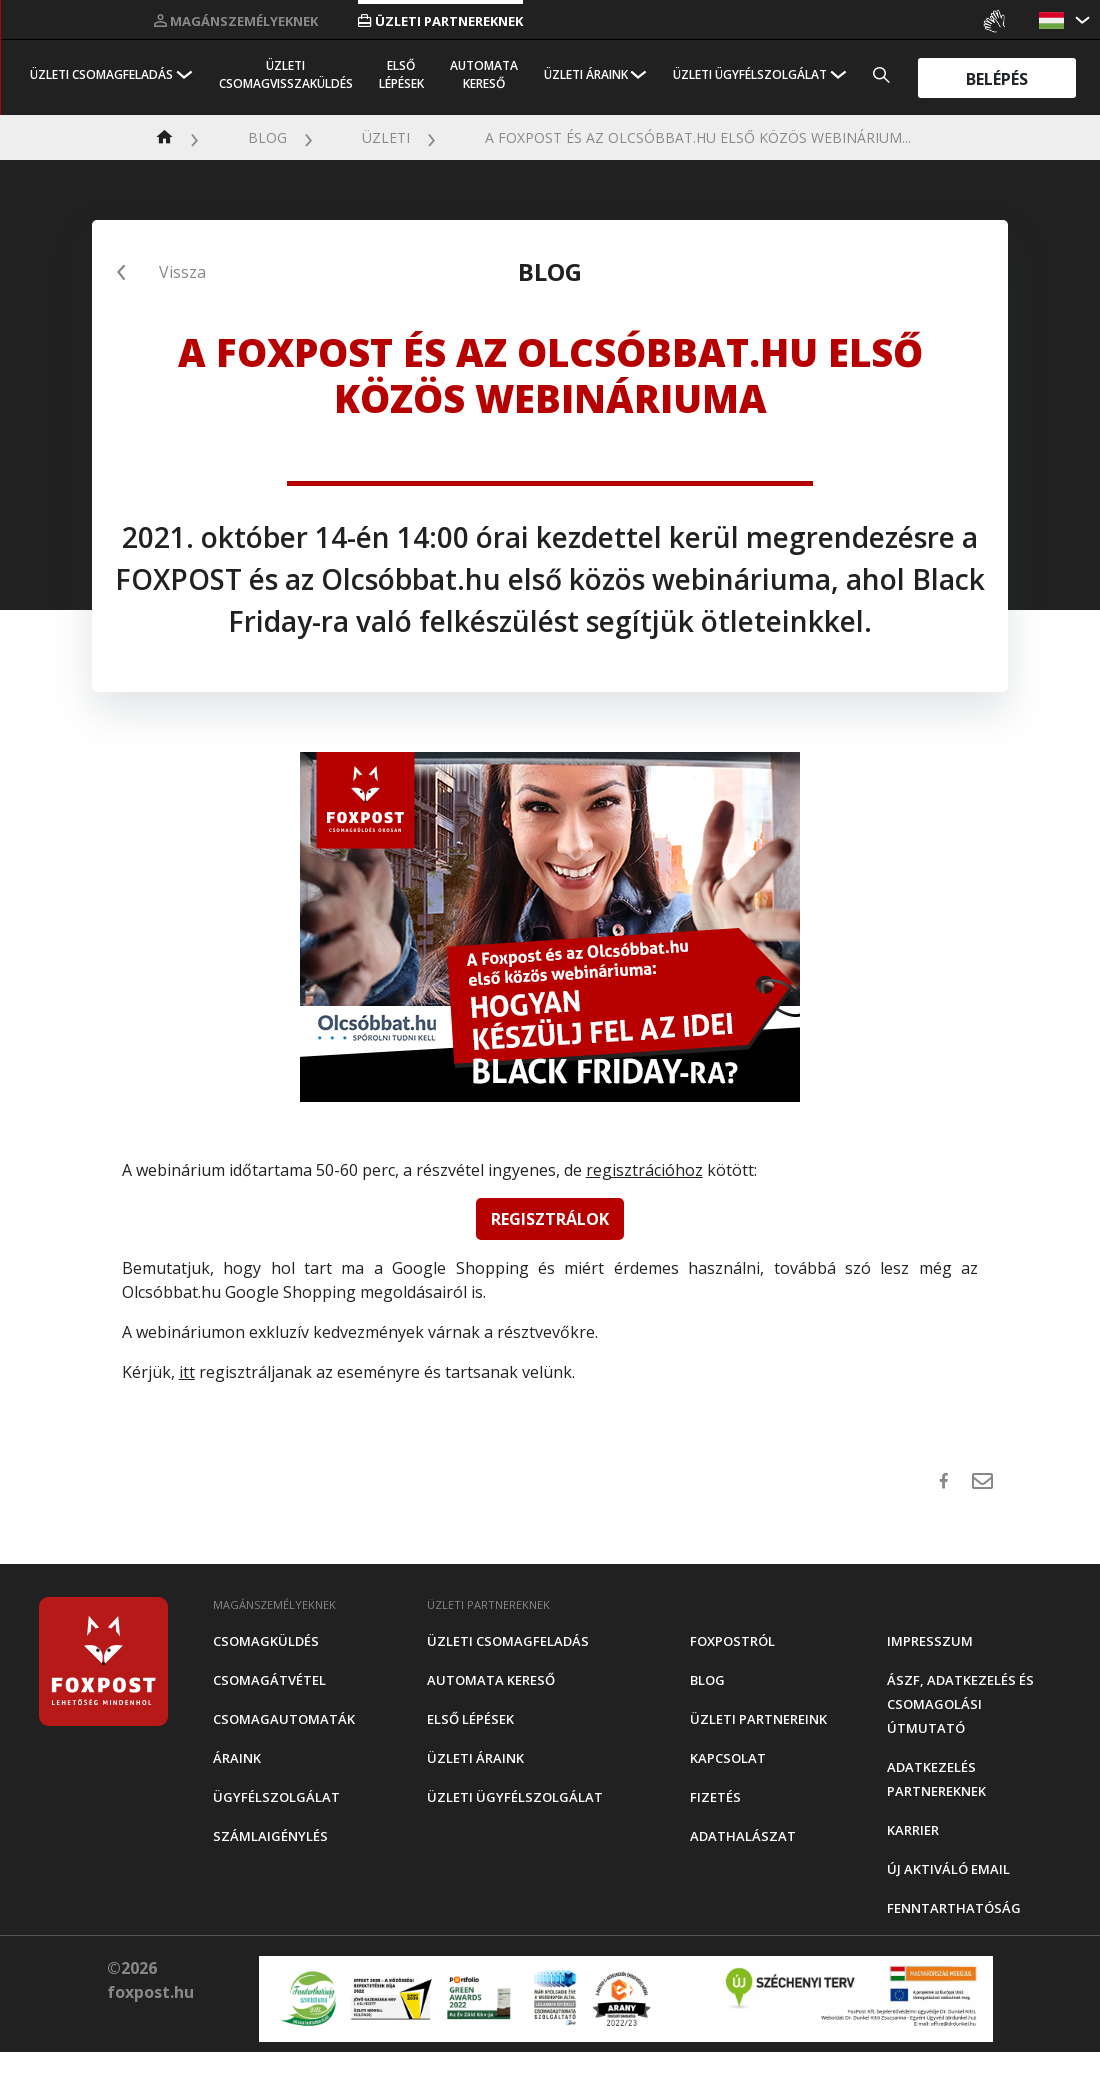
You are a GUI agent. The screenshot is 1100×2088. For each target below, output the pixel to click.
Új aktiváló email (948, 1869)
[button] (1054, 20)
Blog (267, 137)
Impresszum (930, 1641)
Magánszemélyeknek (236, 21)
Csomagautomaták (284, 1719)
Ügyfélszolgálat (276, 1797)
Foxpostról (732, 1641)
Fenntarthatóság (954, 1908)
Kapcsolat (728, 1758)
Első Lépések (401, 74)
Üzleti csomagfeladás (101, 74)
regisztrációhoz (644, 1170)
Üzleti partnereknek (440, 21)
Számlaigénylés (270, 1836)
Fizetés (715, 1797)
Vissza (182, 272)
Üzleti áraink (586, 74)
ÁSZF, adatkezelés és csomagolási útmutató (960, 1704)
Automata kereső (484, 74)
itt (187, 1372)
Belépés (997, 78)
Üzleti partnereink (758, 1719)
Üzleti (386, 137)
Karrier (913, 1830)
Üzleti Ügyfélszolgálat (750, 74)
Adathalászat (743, 1836)
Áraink (237, 1758)
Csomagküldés (266, 1641)
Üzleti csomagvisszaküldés (286, 74)
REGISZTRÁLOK (550, 1219)
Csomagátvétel (269, 1680)
